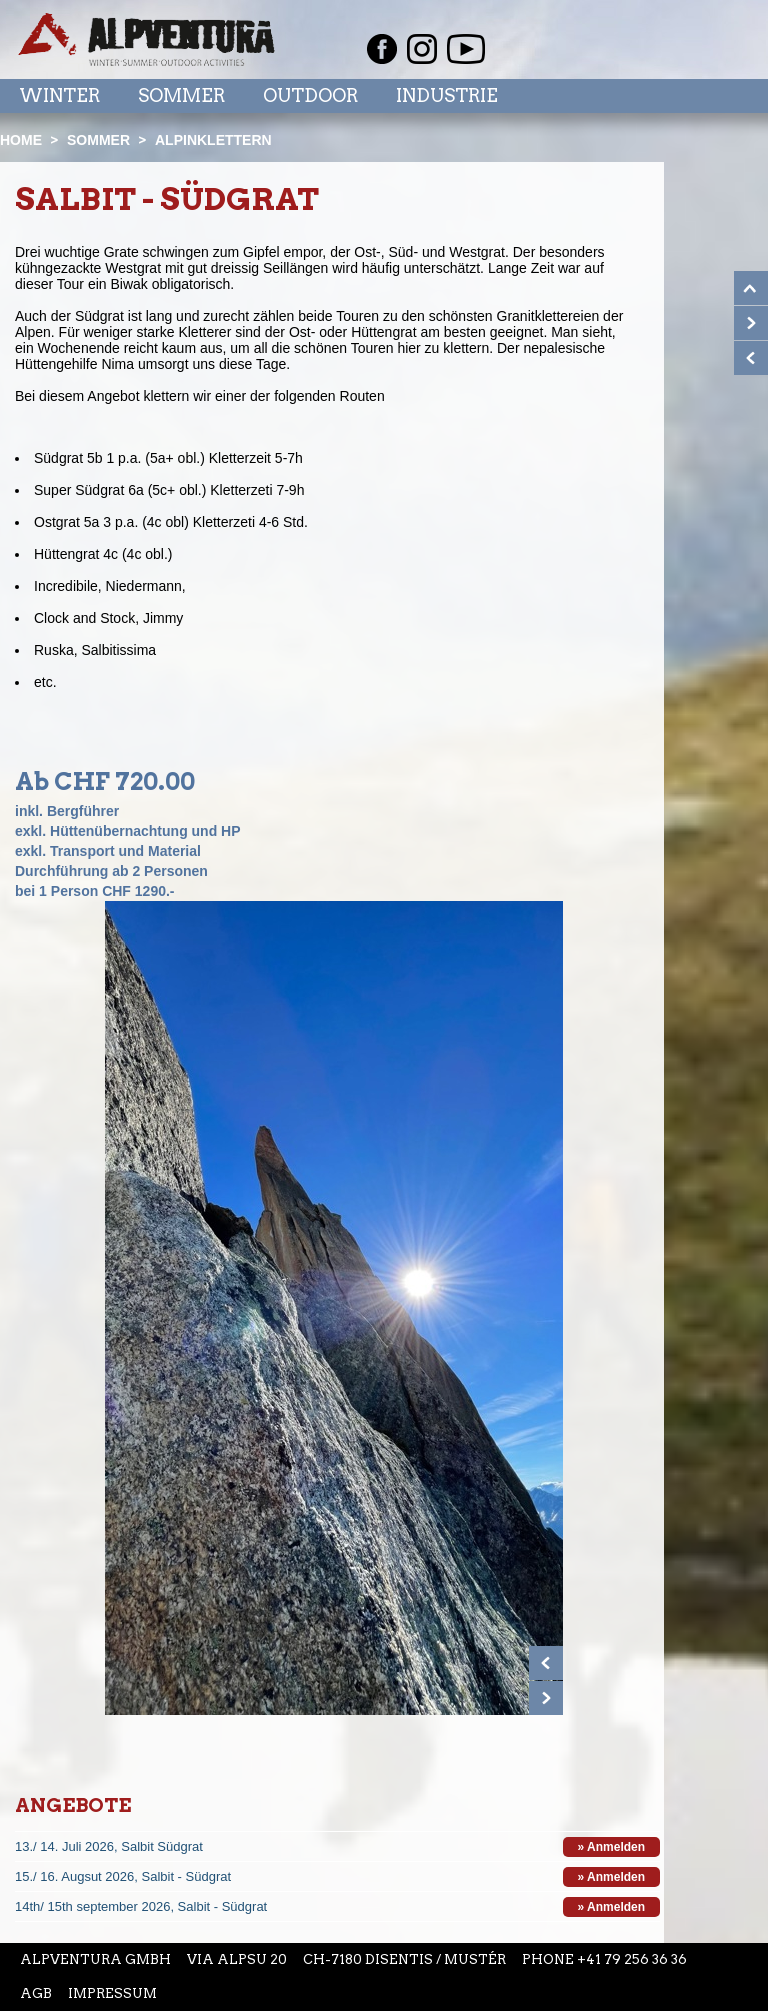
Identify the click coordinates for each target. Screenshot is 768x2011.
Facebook (382, 49)
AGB (36, 1993)
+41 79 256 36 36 (632, 1959)
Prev (546, 1663)
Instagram (422, 49)
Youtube (466, 49)
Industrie (447, 95)
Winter (59, 95)
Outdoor (310, 95)
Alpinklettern (213, 140)
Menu (711, 95)
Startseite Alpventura (146, 39)
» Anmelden (612, 1847)
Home (21, 140)
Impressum (112, 1993)
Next (546, 1698)
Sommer (181, 95)
